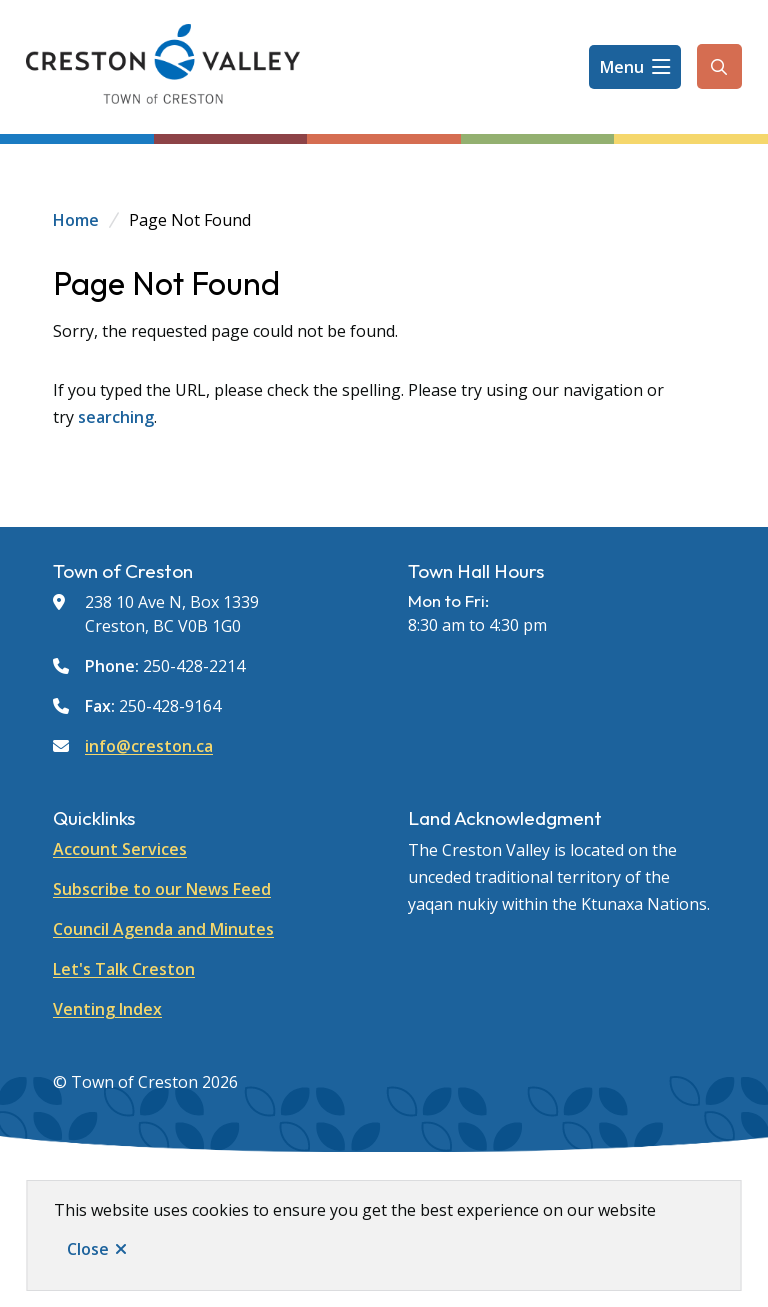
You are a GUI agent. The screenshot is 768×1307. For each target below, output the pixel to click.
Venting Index (107, 1009)
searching (116, 417)
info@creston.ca (149, 746)
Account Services (120, 849)
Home (76, 220)
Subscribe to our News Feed (162, 889)
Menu (622, 67)
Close (88, 1249)
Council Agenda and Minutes (163, 929)
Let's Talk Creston (124, 969)
